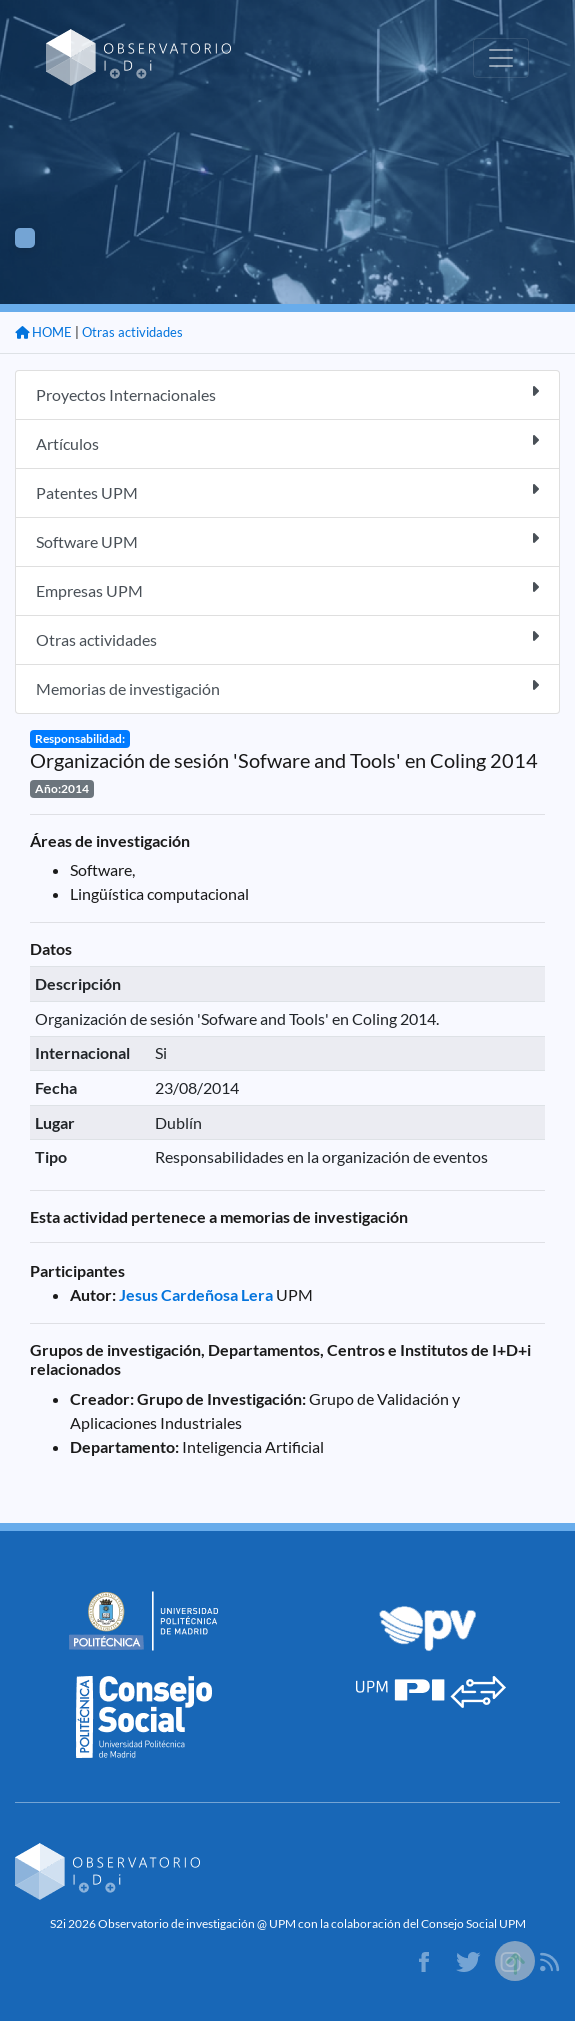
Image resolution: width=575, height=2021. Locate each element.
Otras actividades (132, 332)
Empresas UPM (287, 589)
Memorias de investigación (287, 687)
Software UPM (287, 540)
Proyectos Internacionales (287, 393)
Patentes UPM (287, 491)
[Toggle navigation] (501, 58)
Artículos (287, 442)
